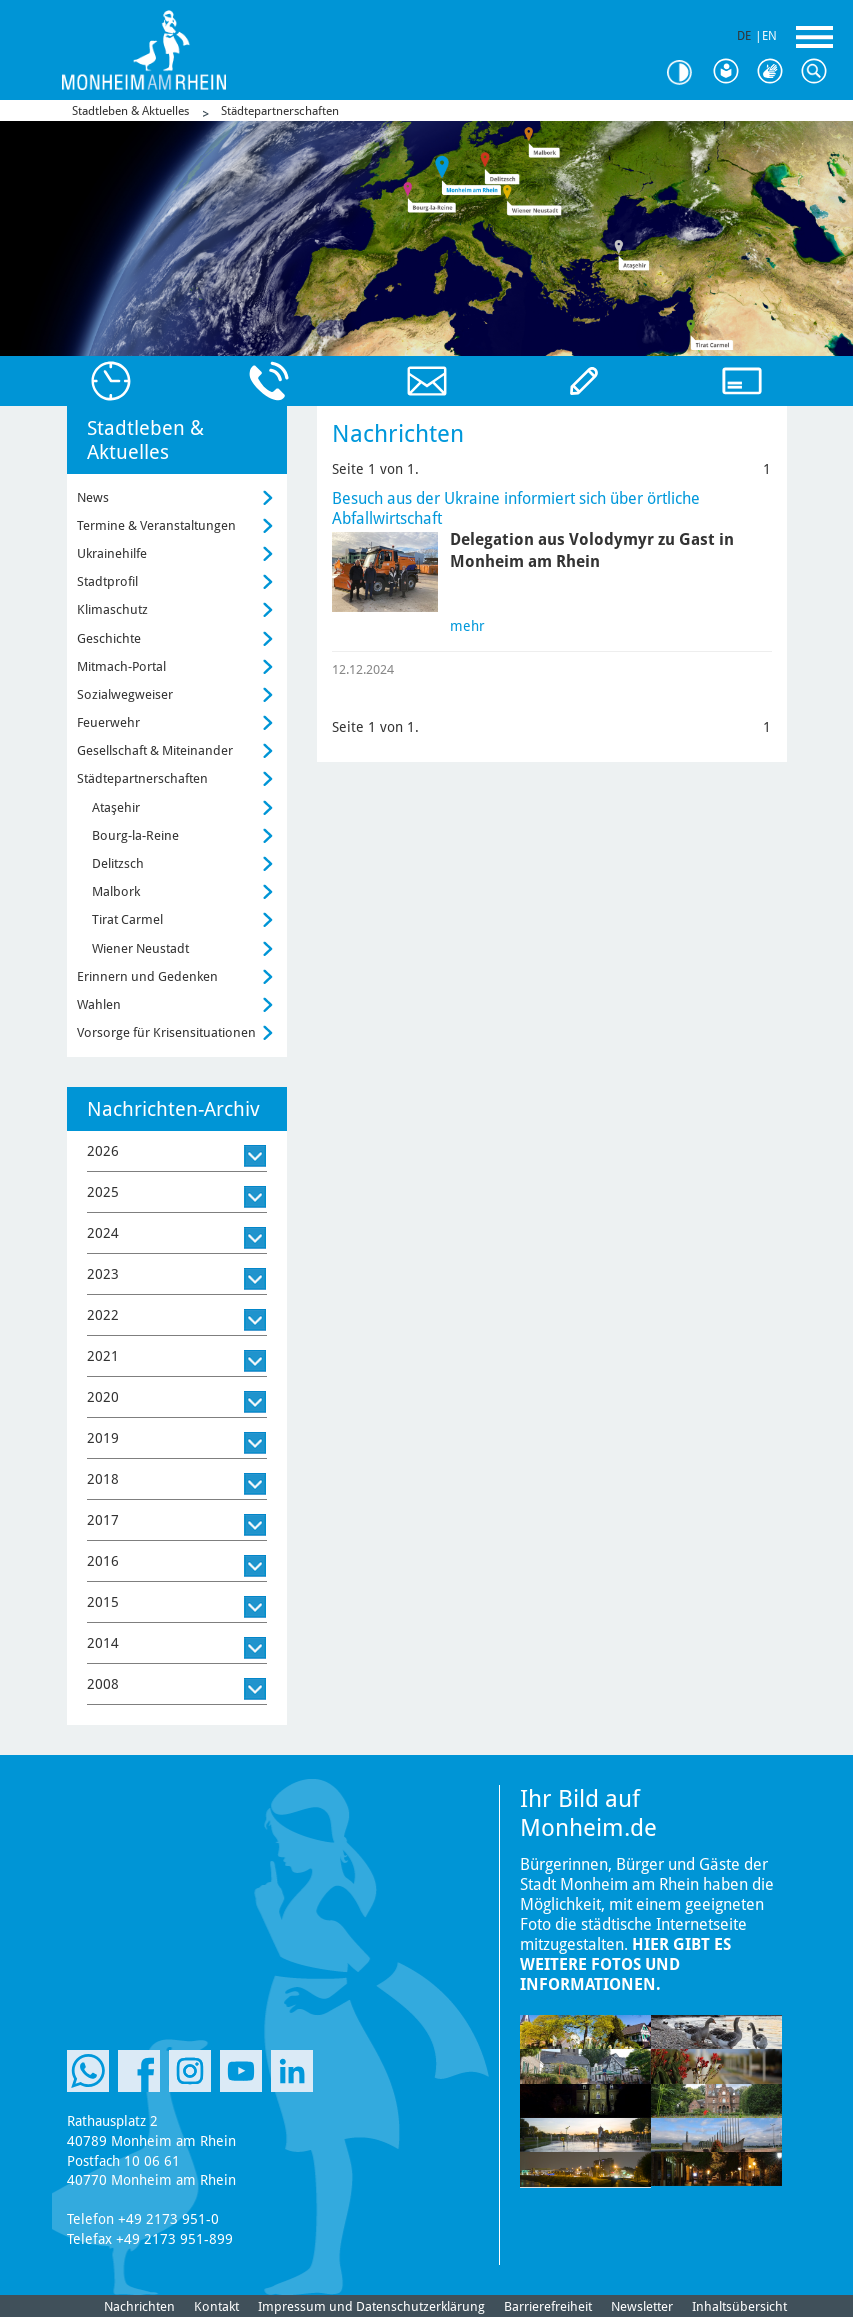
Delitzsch (118, 863)
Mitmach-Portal (121, 666)
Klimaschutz (112, 609)
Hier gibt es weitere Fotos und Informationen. (625, 1964)
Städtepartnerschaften (280, 111)
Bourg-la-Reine (135, 835)
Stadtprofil (107, 581)
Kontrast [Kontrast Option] (687, 72)
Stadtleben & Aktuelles (130, 111)
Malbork (116, 891)
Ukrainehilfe (112, 553)
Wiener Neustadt (140, 948)
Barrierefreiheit (548, 2306)
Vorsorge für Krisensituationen (166, 1032)
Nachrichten (139, 2306)
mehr (467, 626)
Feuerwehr (108, 722)
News (93, 497)
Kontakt (216, 2306)
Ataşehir (116, 807)
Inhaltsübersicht (739, 2306)
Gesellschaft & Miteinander (155, 750)
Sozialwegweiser (125, 694)
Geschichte (109, 638)
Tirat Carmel (127, 919)
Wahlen (99, 1004)
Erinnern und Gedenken (147, 976)
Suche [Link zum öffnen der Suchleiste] (819, 72)
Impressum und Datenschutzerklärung (371, 2306)
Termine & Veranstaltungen (156, 525)
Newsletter (642, 2306)
